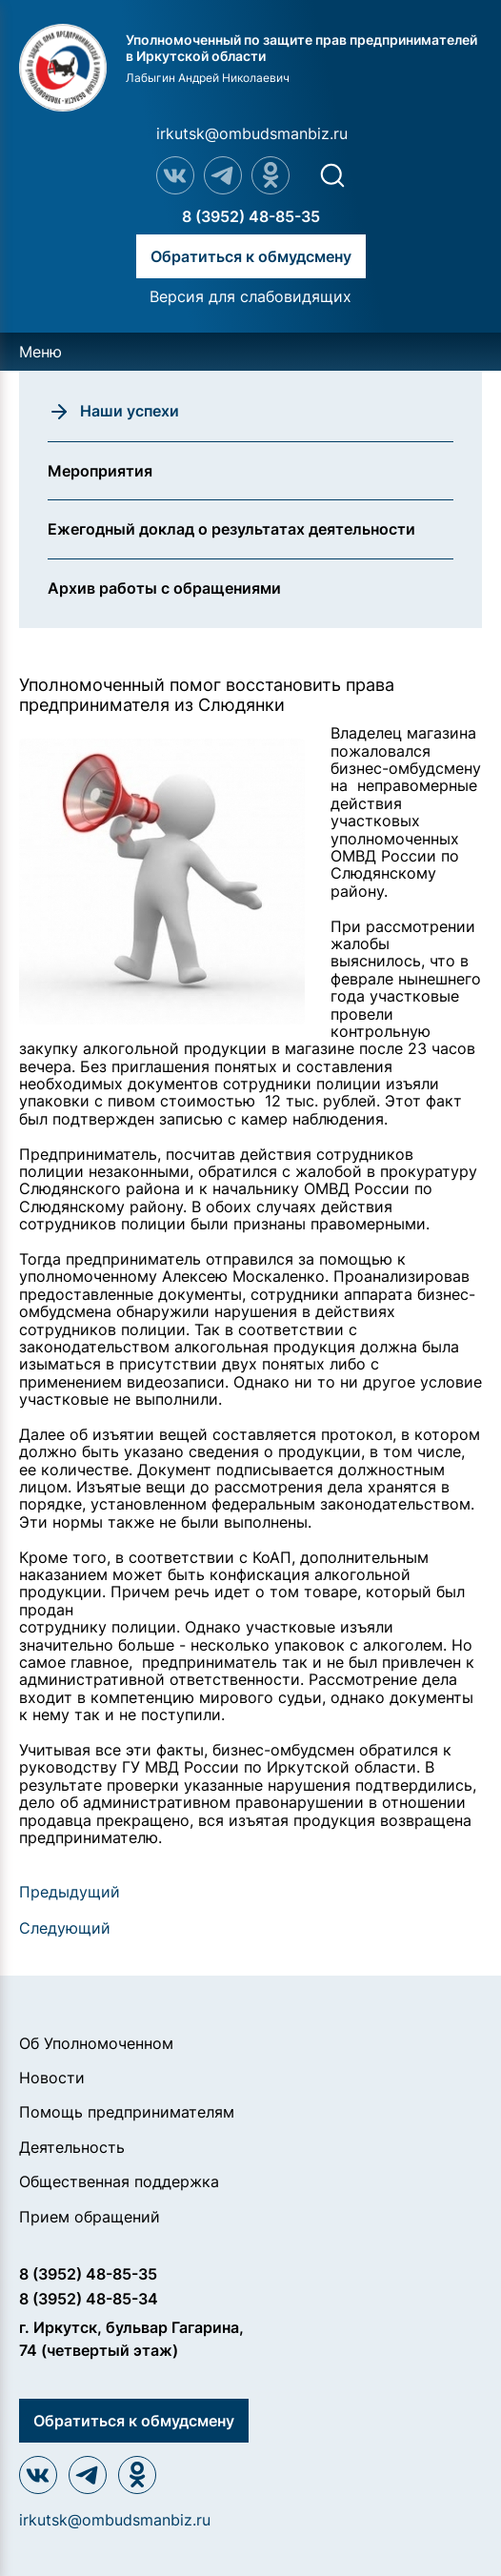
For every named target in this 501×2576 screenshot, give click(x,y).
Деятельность (72, 2147)
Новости (52, 2077)
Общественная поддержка (119, 2181)
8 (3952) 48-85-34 (88, 2298)
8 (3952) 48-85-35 (251, 216)
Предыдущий (69, 1891)
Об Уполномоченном (96, 2043)
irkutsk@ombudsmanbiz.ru (252, 133)
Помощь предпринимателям (126, 2111)
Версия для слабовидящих (250, 296)
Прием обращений (89, 2216)
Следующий (64, 1927)
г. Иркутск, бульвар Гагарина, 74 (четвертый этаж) (131, 2339)
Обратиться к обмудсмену (250, 256)
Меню (40, 351)
